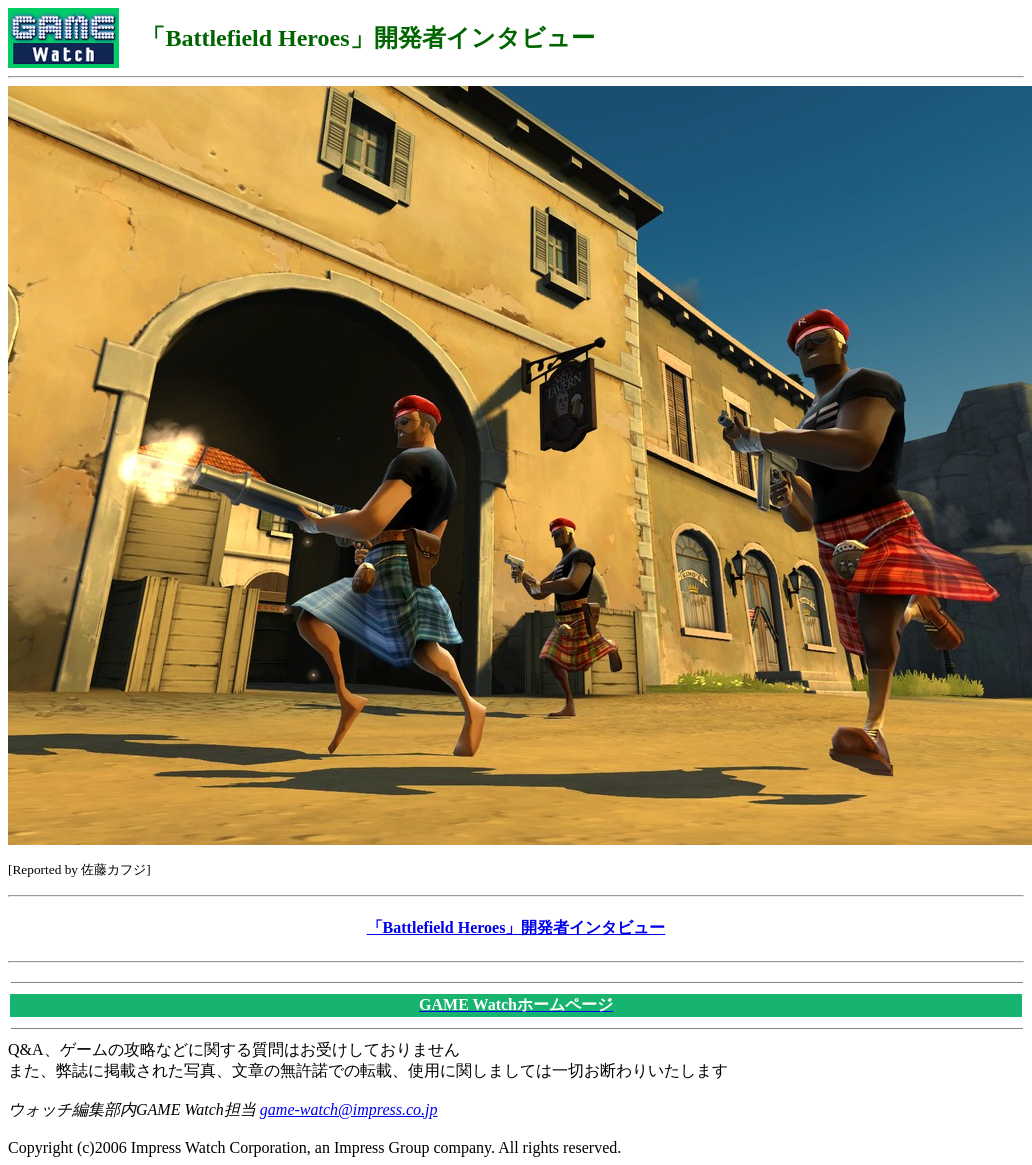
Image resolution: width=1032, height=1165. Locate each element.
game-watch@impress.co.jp (349, 1109)
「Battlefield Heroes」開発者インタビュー (516, 927)
